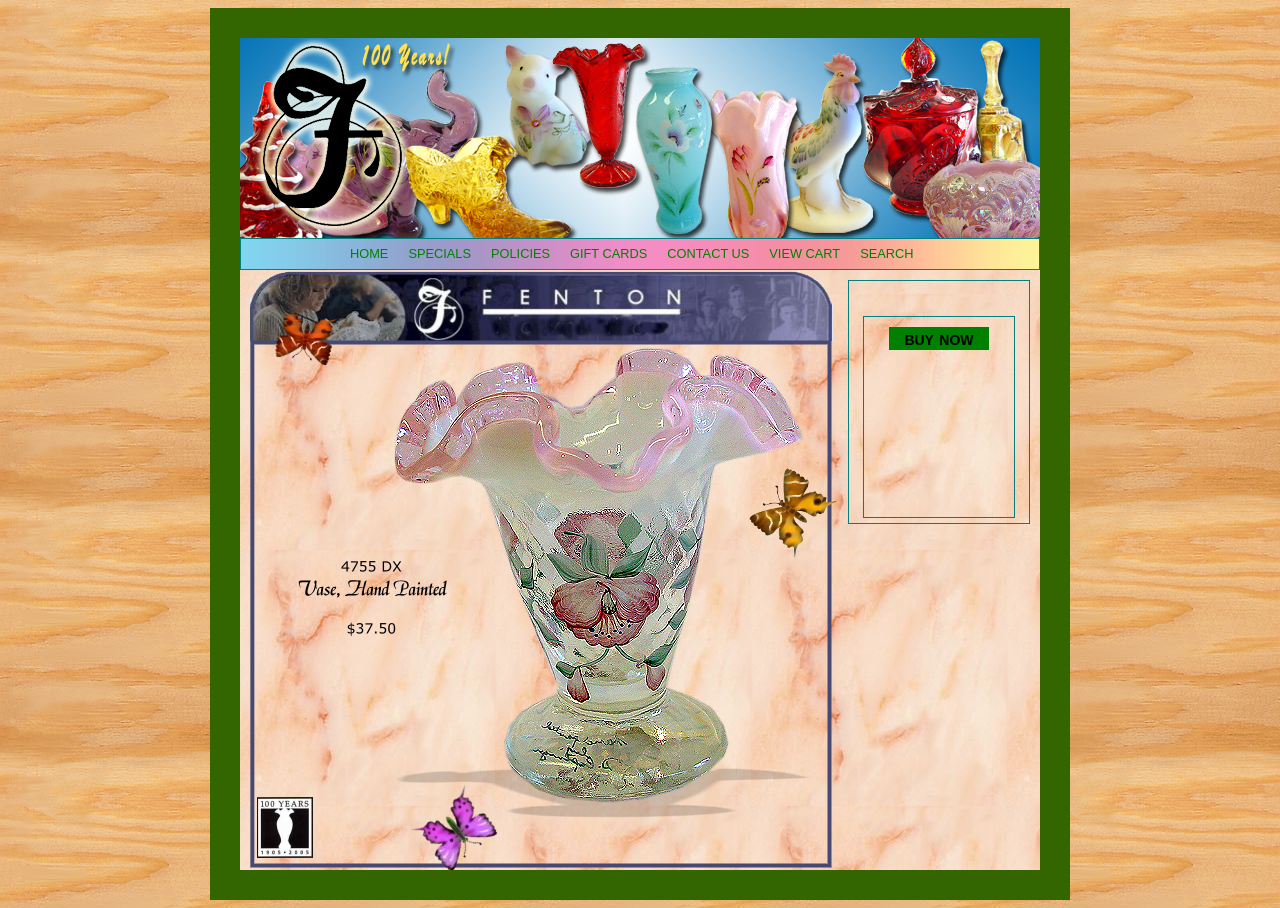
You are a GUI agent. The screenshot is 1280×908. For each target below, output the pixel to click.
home (369, 253)
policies (520, 253)
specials (439, 253)
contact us (708, 253)
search (886, 253)
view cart (804, 253)
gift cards (608, 253)
